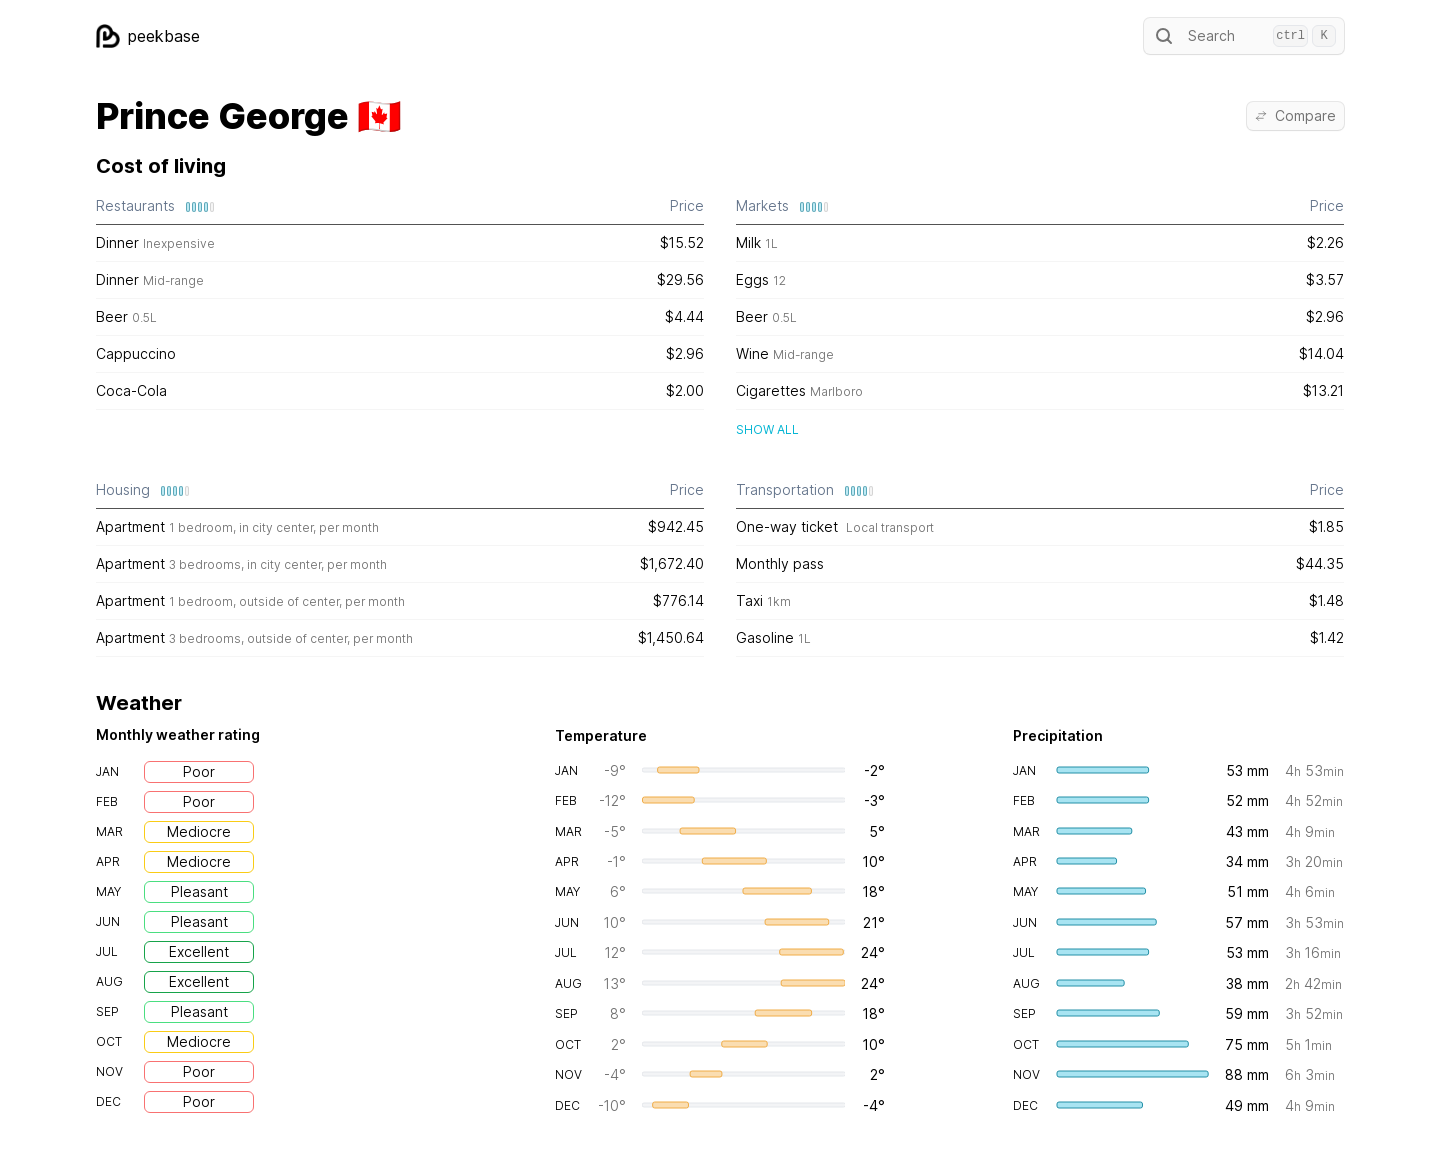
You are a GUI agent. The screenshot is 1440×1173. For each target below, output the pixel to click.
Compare (1295, 115)
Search (1244, 36)
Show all (767, 429)
